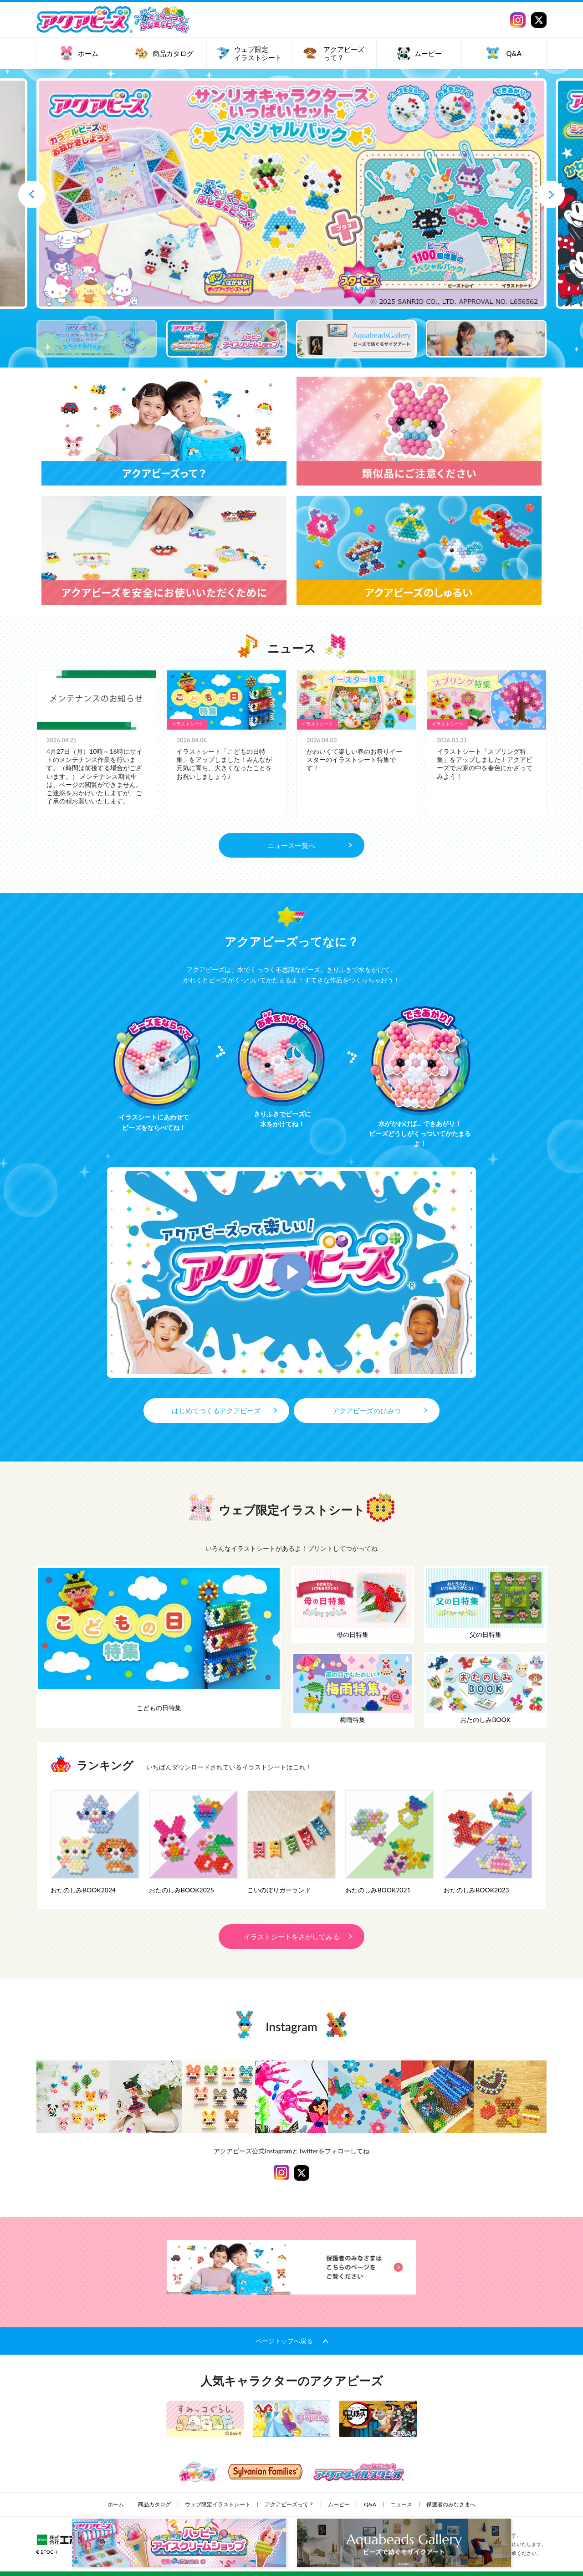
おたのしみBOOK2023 (476, 1890)
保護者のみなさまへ (451, 2504)
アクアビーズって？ (289, 2504)
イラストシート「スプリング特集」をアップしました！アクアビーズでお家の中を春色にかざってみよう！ (484, 763)
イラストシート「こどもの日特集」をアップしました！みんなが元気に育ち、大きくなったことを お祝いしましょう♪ (224, 763)
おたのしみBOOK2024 (83, 1890)
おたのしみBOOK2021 (377, 1890)
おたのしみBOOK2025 (181, 1890)
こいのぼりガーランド (279, 1890)
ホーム (115, 2504)
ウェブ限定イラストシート (218, 2504)
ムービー (339, 2504)
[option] (291, 193)
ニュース (401, 2504)
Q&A (370, 2504)
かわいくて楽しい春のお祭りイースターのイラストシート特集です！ (354, 759)
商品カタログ (154, 2504)
